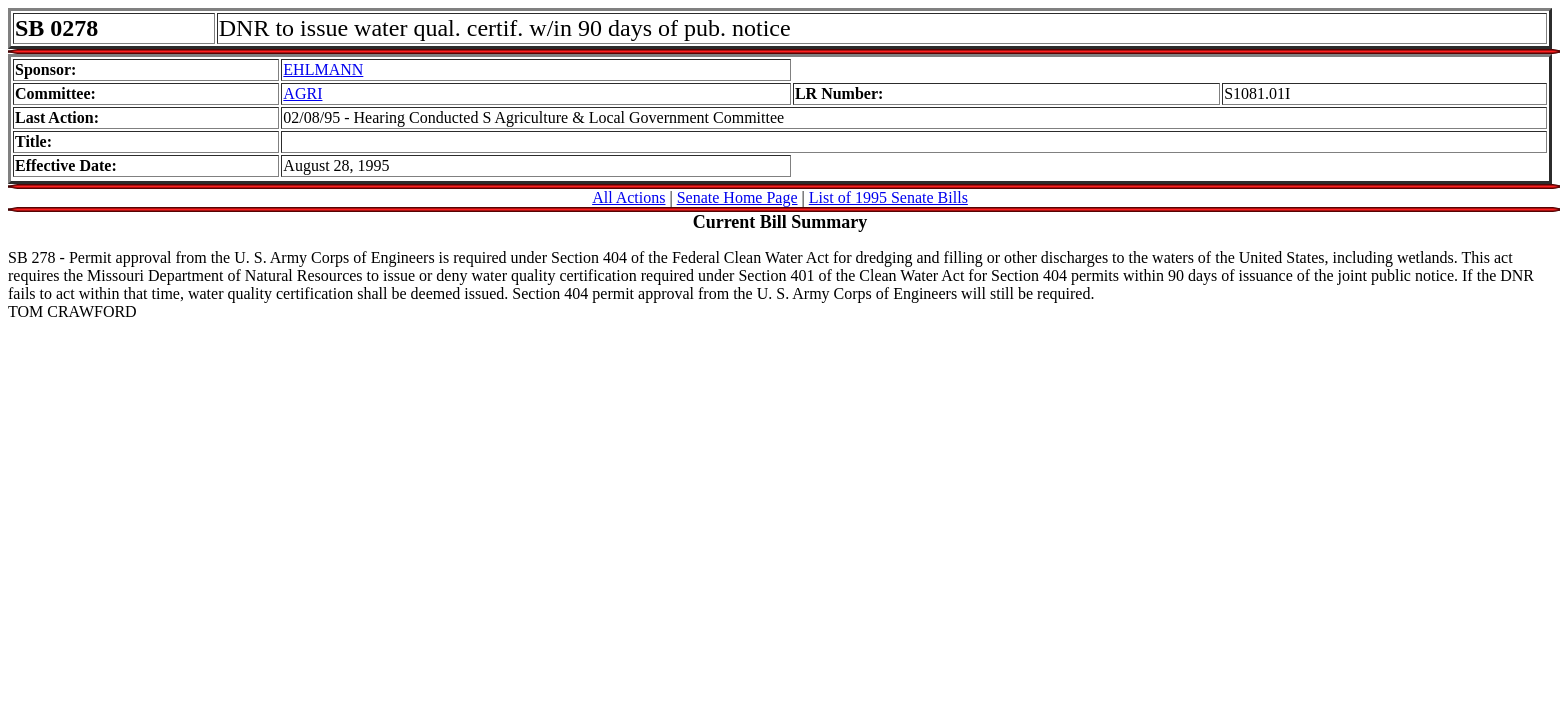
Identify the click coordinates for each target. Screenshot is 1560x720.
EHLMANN (323, 69)
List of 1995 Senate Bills (888, 197)
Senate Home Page (737, 197)
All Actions (628, 197)
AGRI (302, 93)
